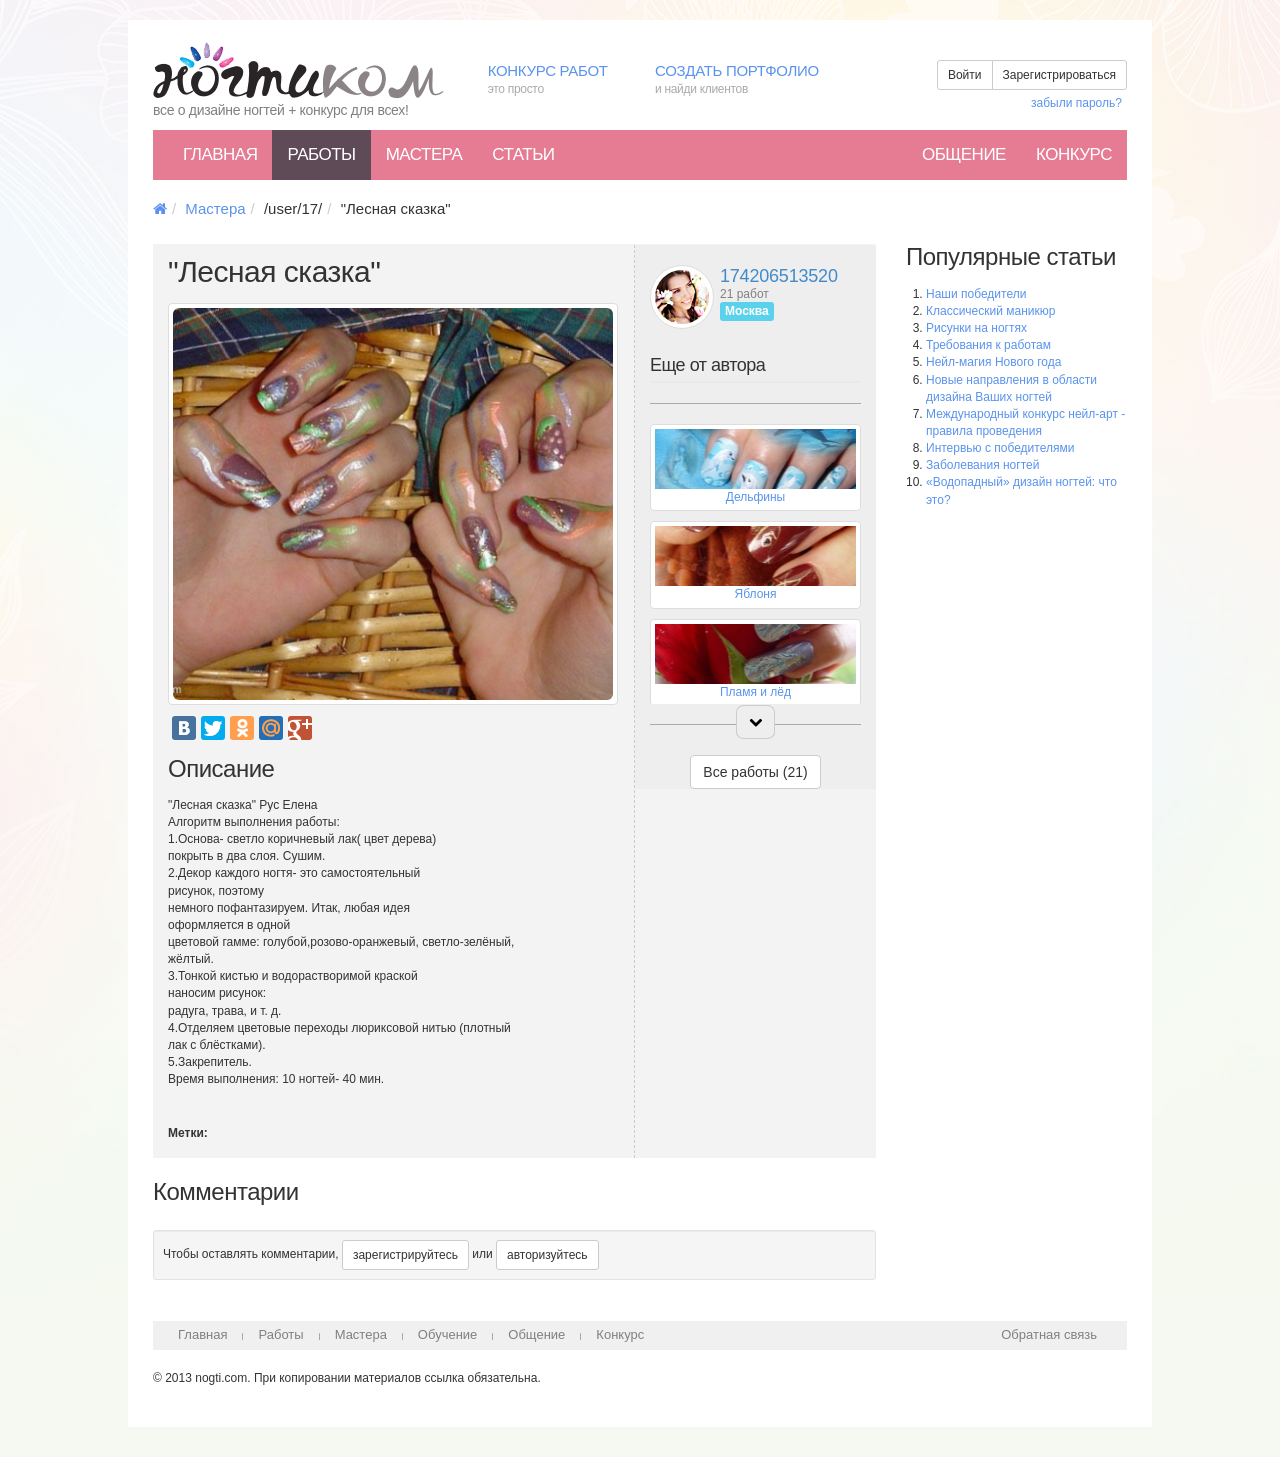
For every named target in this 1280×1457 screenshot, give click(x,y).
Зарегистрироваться (1059, 75)
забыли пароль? (1076, 103)
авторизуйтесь (547, 1255)
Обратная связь (1049, 1334)
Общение (964, 154)
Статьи (523, 154)
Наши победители (976, 294)
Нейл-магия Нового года (993, 362)
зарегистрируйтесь (405, 1255)
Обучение (447, 1334)
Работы (321, 154)
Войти (965, 75)
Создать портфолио (751, 80)
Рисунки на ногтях (976, 328)
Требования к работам (988, 345)
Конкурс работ (556, 80)
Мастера (424, 154)
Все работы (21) (755, 772)
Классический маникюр (990, 311)
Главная (220, 154)
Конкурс (1074, 154)
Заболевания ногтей (982, 465)
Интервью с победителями (1000, 448)
